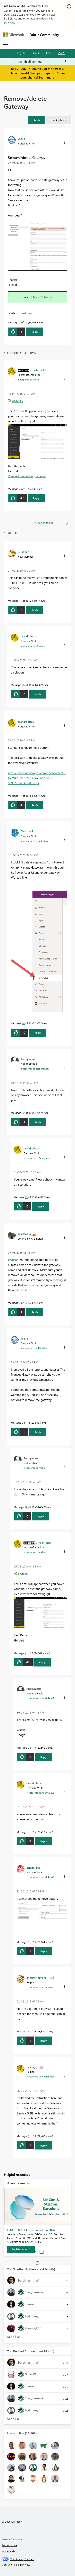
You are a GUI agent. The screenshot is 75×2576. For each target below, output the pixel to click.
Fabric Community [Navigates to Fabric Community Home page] (44, 34)
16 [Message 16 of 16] (23, 685)
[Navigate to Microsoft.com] (13, 34)
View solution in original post (27, 476)
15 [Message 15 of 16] (20, 600)
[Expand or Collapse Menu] (5, 44)
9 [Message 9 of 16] (28, 1832)
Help (49, 53)
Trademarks (8, 2551)
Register (21, 53)
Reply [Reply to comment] (36, 498)
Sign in (36, 53)
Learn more (46, 77)
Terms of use (9, 2545)
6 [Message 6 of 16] (28, 1942)
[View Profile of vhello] (21, 139)
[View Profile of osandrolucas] (29, 636)
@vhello (17, 401)
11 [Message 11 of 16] (20, 795)
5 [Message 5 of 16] (28, 2136)
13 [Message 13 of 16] (26, 1197)
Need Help (26, 313)
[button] (36, 120)
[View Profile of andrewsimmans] (36, 1977)
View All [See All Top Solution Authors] (13, 2336)
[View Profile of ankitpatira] (24, 1234)
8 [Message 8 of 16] (28, 1747)
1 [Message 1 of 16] (19, 322)
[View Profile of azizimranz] (33, 1867)
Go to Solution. (43, 297)
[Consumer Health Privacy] (37, 2565)
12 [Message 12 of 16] (23, 1112)
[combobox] (42, 61)
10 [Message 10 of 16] (26, 1507)
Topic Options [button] (57, 120)
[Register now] (21, 2249)
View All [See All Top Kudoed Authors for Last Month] (13, 2419)
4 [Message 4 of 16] (19, 488)
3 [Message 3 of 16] (22, 1422)
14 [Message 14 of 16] (23, 1023)
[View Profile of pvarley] (30, 2067)
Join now (9, 23)
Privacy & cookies (12, 2539)
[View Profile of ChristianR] (27, 831)
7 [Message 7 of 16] (28, 2031)
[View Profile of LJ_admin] (23, 552)
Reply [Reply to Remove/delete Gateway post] (35, 331)
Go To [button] (61, 53)
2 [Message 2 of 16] (19, 1302)
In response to (28, 379)
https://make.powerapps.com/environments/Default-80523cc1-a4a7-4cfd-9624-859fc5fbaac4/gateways (37, 778)
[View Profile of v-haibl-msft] (37, 370)
